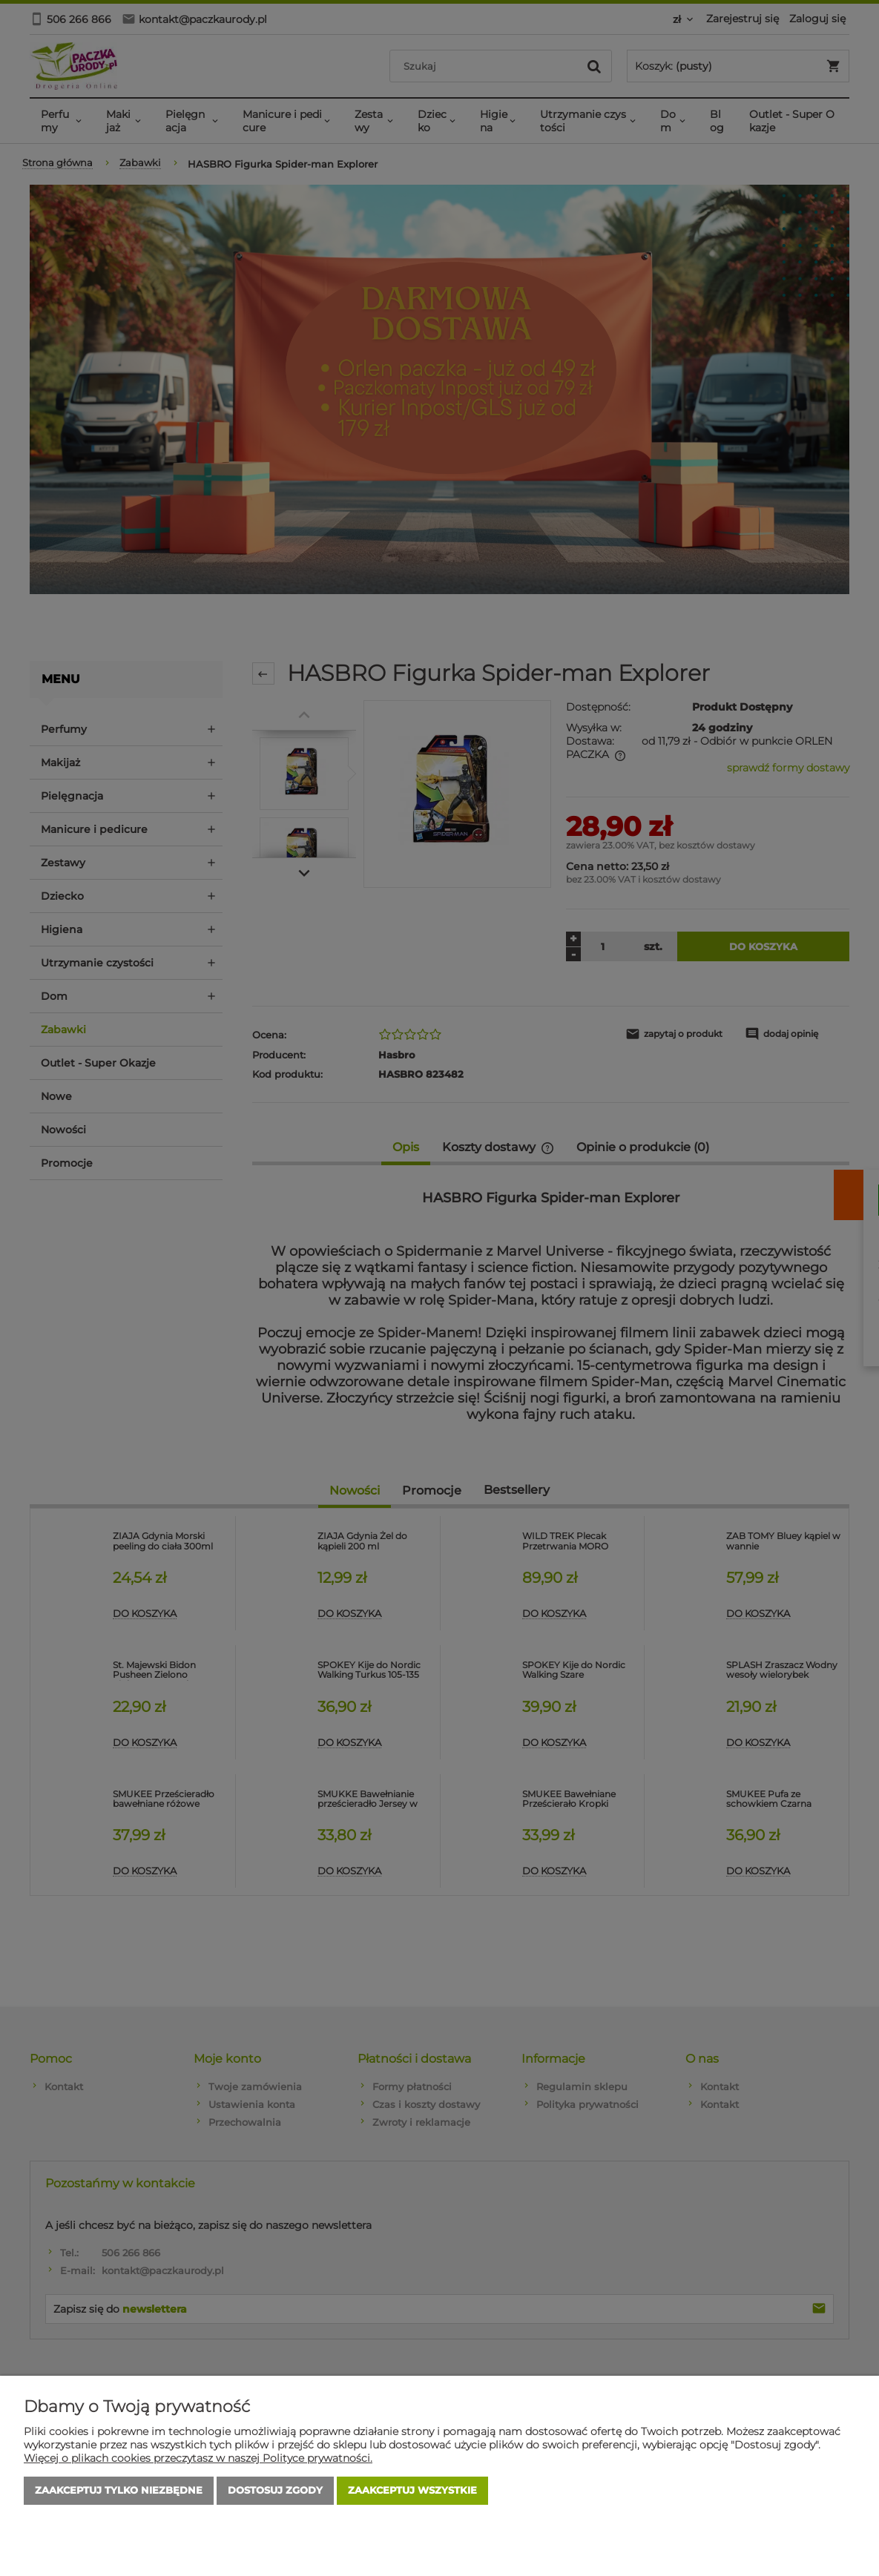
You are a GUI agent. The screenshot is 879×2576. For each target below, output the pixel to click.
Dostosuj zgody (275, 2491)
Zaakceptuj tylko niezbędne (119, 2491)
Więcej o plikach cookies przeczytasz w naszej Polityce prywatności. (198, 2458)
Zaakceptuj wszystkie (412, 2491)
